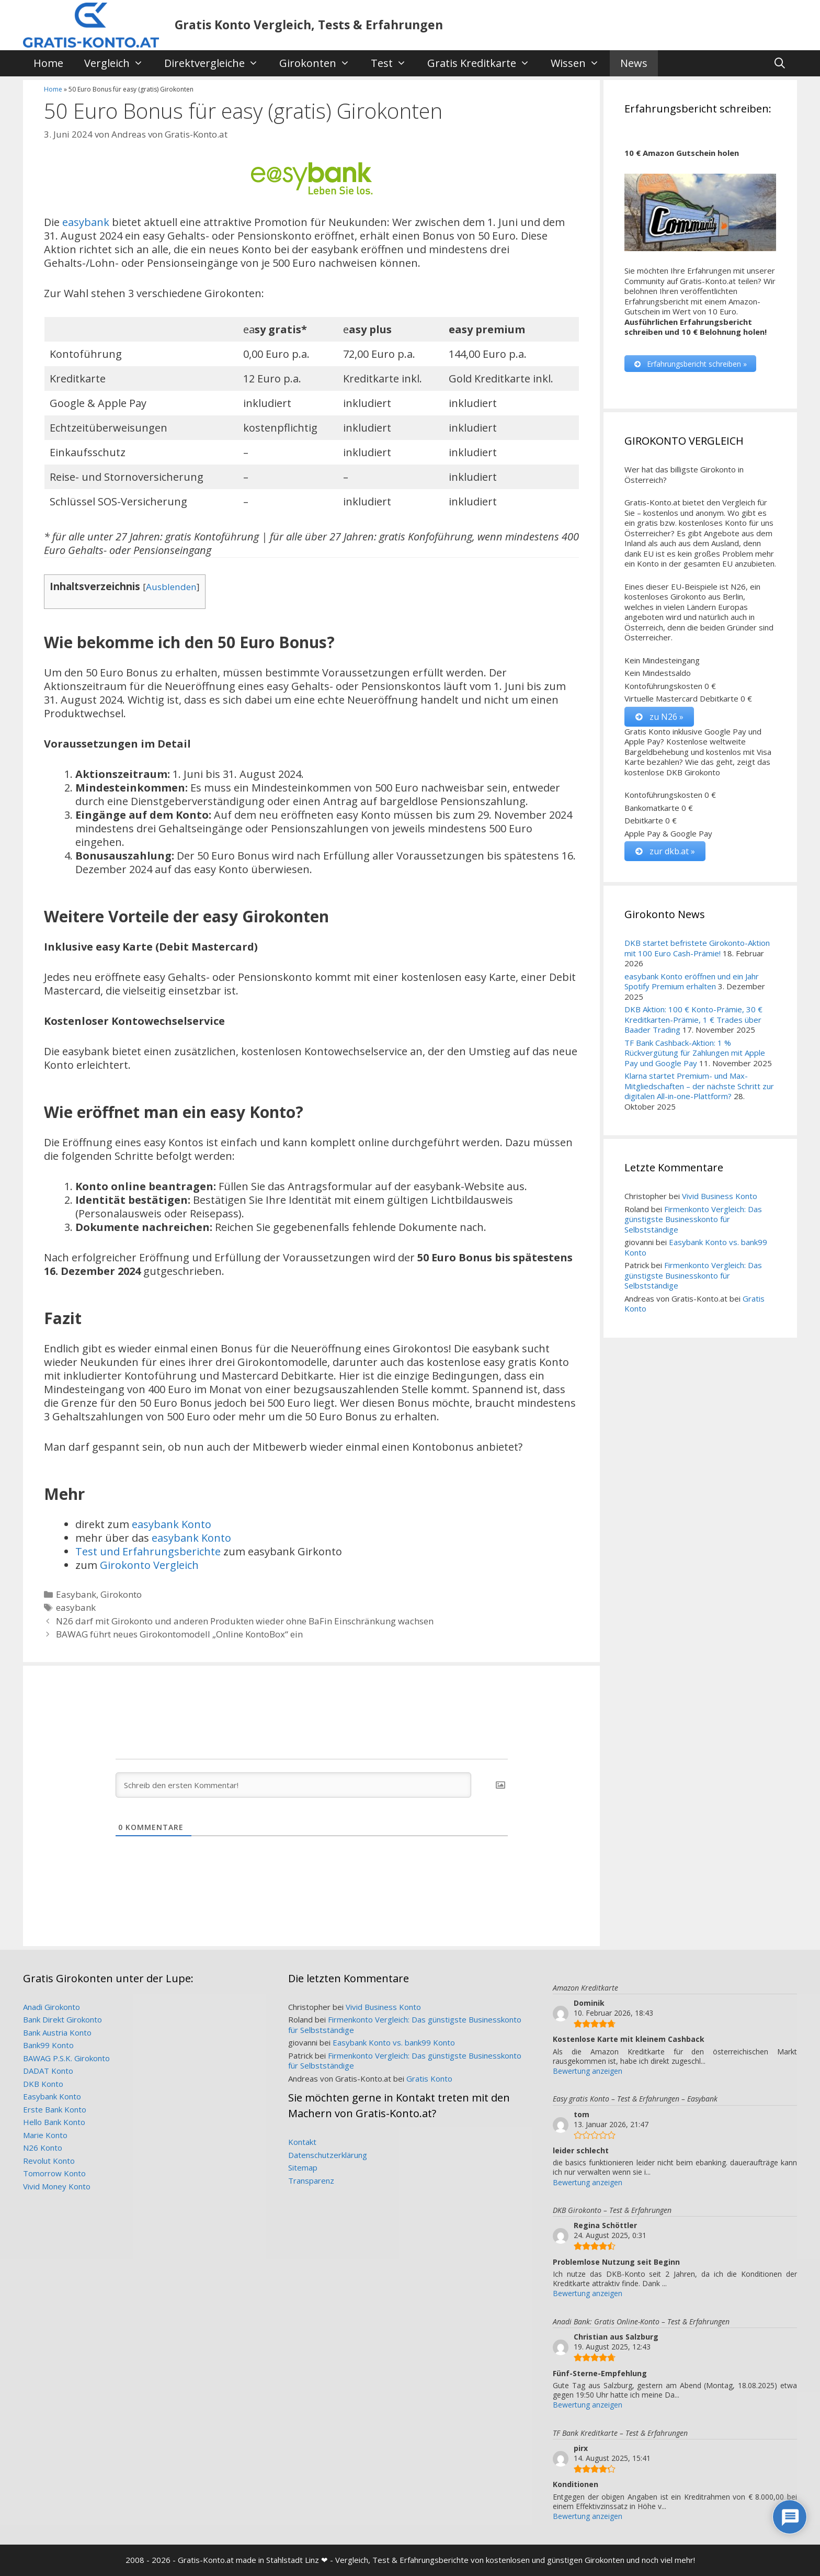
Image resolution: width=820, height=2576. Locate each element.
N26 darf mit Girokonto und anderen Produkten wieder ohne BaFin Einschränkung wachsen (245, 1621)
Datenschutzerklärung (327, 2155)
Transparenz (311, 2180)
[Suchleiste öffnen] (779, 63)
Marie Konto (45, 2135)
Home (48, 63)
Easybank (76, 1594)
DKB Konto (43, 2083)
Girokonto (121, 1594)
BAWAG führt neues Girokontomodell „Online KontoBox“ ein (179, 1634)
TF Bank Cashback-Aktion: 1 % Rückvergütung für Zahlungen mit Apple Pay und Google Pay (694, 1052)
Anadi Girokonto (51, 2007)
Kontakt (302, 2142)
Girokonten (319, 63)
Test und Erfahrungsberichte (148, 1551)
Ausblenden (171, 587)
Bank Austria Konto (57, 2032)
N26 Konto (42, 2147)
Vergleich (119, 63)
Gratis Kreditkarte (483, 63)
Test (394, 63)
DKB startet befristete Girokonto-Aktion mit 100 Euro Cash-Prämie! (697, 948)
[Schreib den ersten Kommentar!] (293, 1785)
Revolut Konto (49, 2160)
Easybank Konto (52, 2096)
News (633, 63)
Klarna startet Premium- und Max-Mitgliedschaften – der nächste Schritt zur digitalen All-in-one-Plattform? (699, 1086)
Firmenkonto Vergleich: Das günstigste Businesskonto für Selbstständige (693, 1219)
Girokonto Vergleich (149, 1565)
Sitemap (302, 2167)
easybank (85, 222)
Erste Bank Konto (54, 2109)
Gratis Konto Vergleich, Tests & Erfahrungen (309, 24)
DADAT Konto (48, 2070)
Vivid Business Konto (719, 1196)
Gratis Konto (429, 2078)
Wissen (580, 63)
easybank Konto (171, 1524)
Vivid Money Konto (56, 2186)
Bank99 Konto (48, 2045)
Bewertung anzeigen (587, 2071)
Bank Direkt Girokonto (62, 2019)
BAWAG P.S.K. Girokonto (66, 2058)
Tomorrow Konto (54, 2173)
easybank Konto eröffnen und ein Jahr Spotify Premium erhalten (691, 981)
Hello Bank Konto (54, 2122)
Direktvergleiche (216, 63)
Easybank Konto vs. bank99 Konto (695, 1247)
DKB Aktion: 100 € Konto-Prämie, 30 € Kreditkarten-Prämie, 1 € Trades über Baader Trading (693, 1019)
